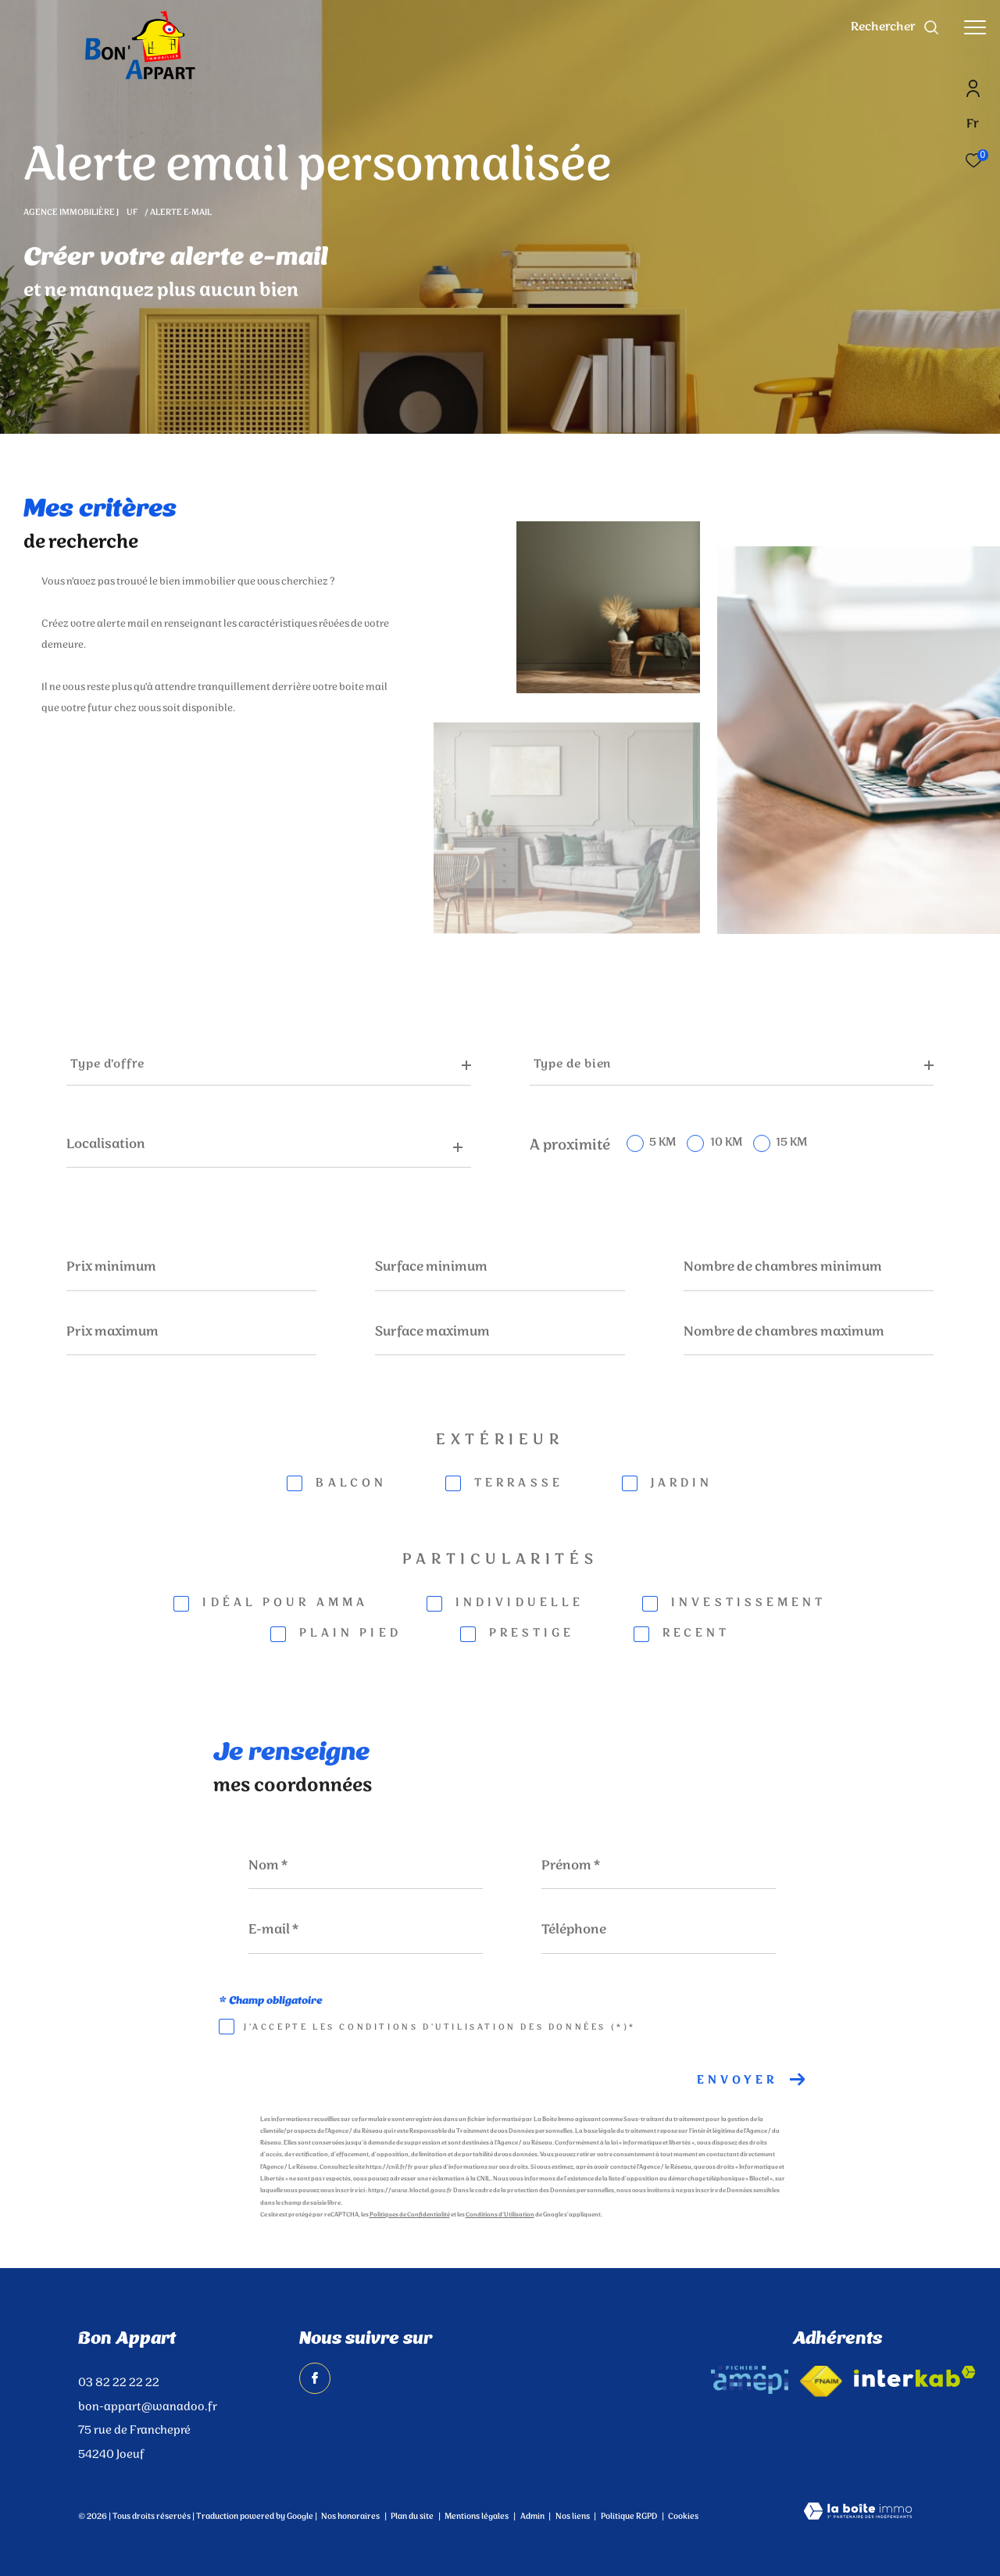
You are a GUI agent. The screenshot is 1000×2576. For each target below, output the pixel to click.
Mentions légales (477, 2516)
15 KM (791, 1143)
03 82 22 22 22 (118, 2383)
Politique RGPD (629, 2516)
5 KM (662, 1143)
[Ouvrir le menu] (975, 27)
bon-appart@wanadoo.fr (147, 2407)
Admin (533, 2516)
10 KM (726, 1143)
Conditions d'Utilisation (500, 2215)
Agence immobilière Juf (81, 212)
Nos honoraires (350, 2516)
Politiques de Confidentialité (410, 2215)
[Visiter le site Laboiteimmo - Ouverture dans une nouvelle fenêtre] (858, 2513)
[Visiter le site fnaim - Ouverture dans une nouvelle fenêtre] (821, 2381)
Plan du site (413, 2516)
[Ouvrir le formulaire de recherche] (895, 27)
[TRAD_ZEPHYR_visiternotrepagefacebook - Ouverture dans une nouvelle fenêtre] (314, 2378)
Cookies (683, 2517)
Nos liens (573, 2516)
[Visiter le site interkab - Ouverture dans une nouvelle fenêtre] (915, 2376)
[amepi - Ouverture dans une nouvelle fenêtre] (749, 2380)
